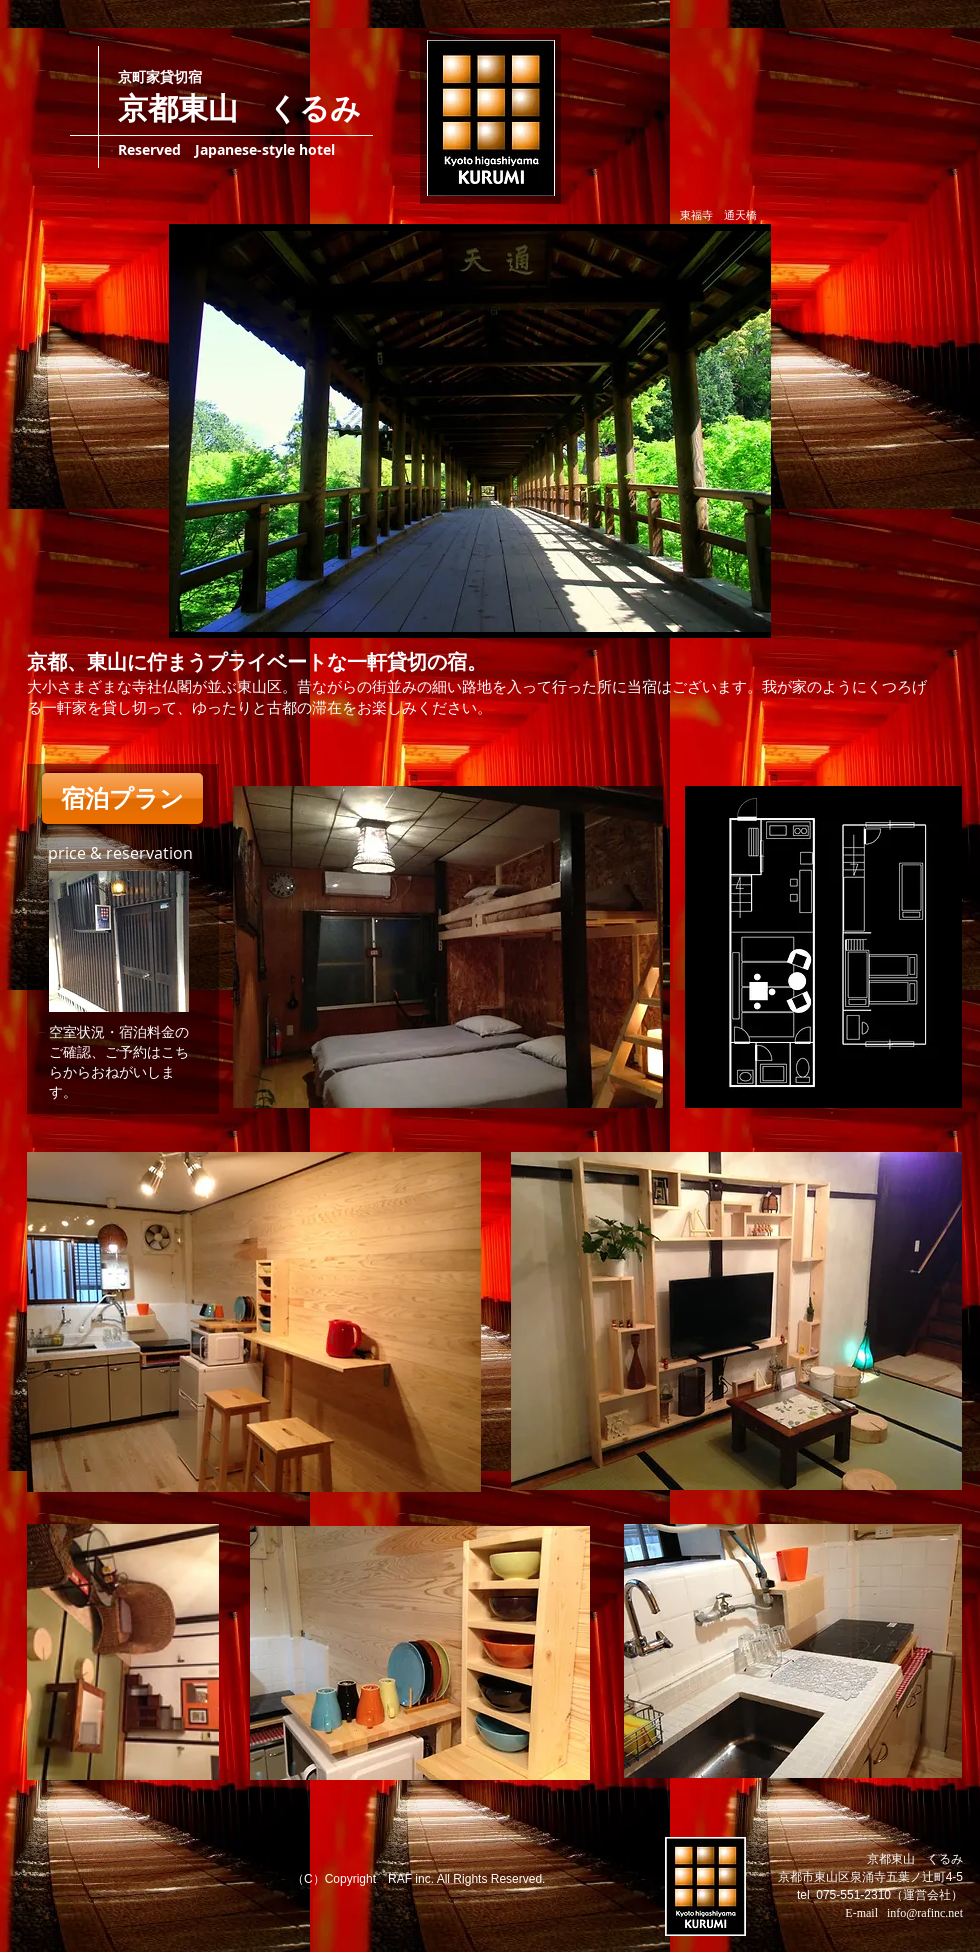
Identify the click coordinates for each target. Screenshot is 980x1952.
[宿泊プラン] (122, 798)
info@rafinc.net (925, 1913)
